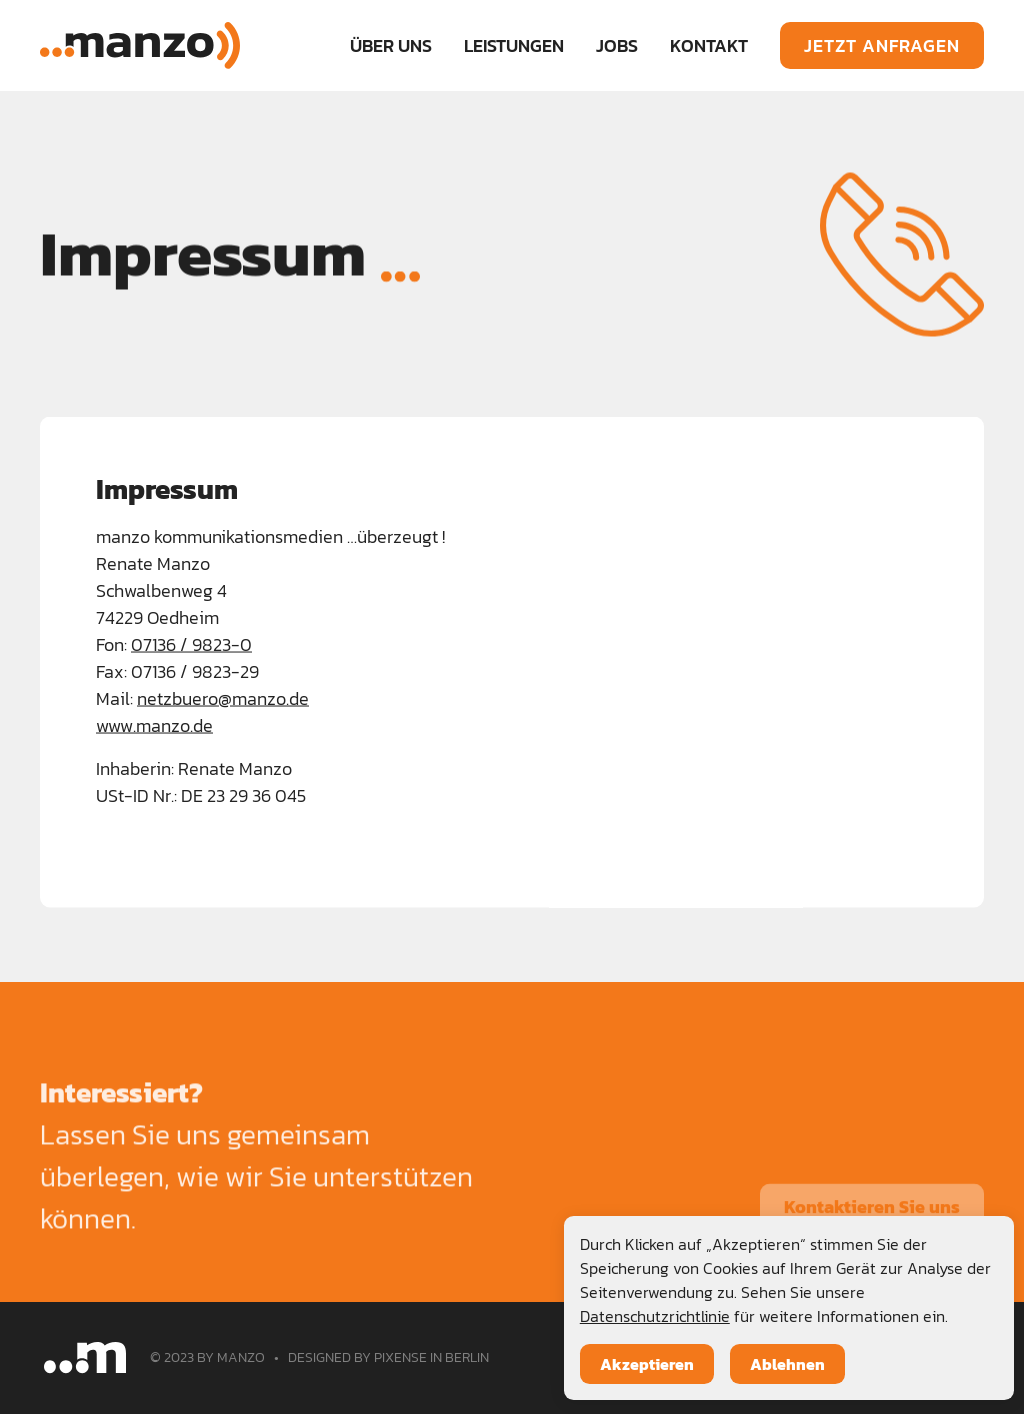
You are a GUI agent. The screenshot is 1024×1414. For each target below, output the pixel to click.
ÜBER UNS (391, 45)
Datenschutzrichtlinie (655, 1316)
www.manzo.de (154, 726)
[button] (514, 45)
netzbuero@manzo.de (223, 699)
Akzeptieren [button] (647, 1364)
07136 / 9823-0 (191, 645)
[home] (140, 46)
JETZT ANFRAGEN (882, 45)
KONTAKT (709, 45)
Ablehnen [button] (787, 1364)
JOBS (617, 45)
